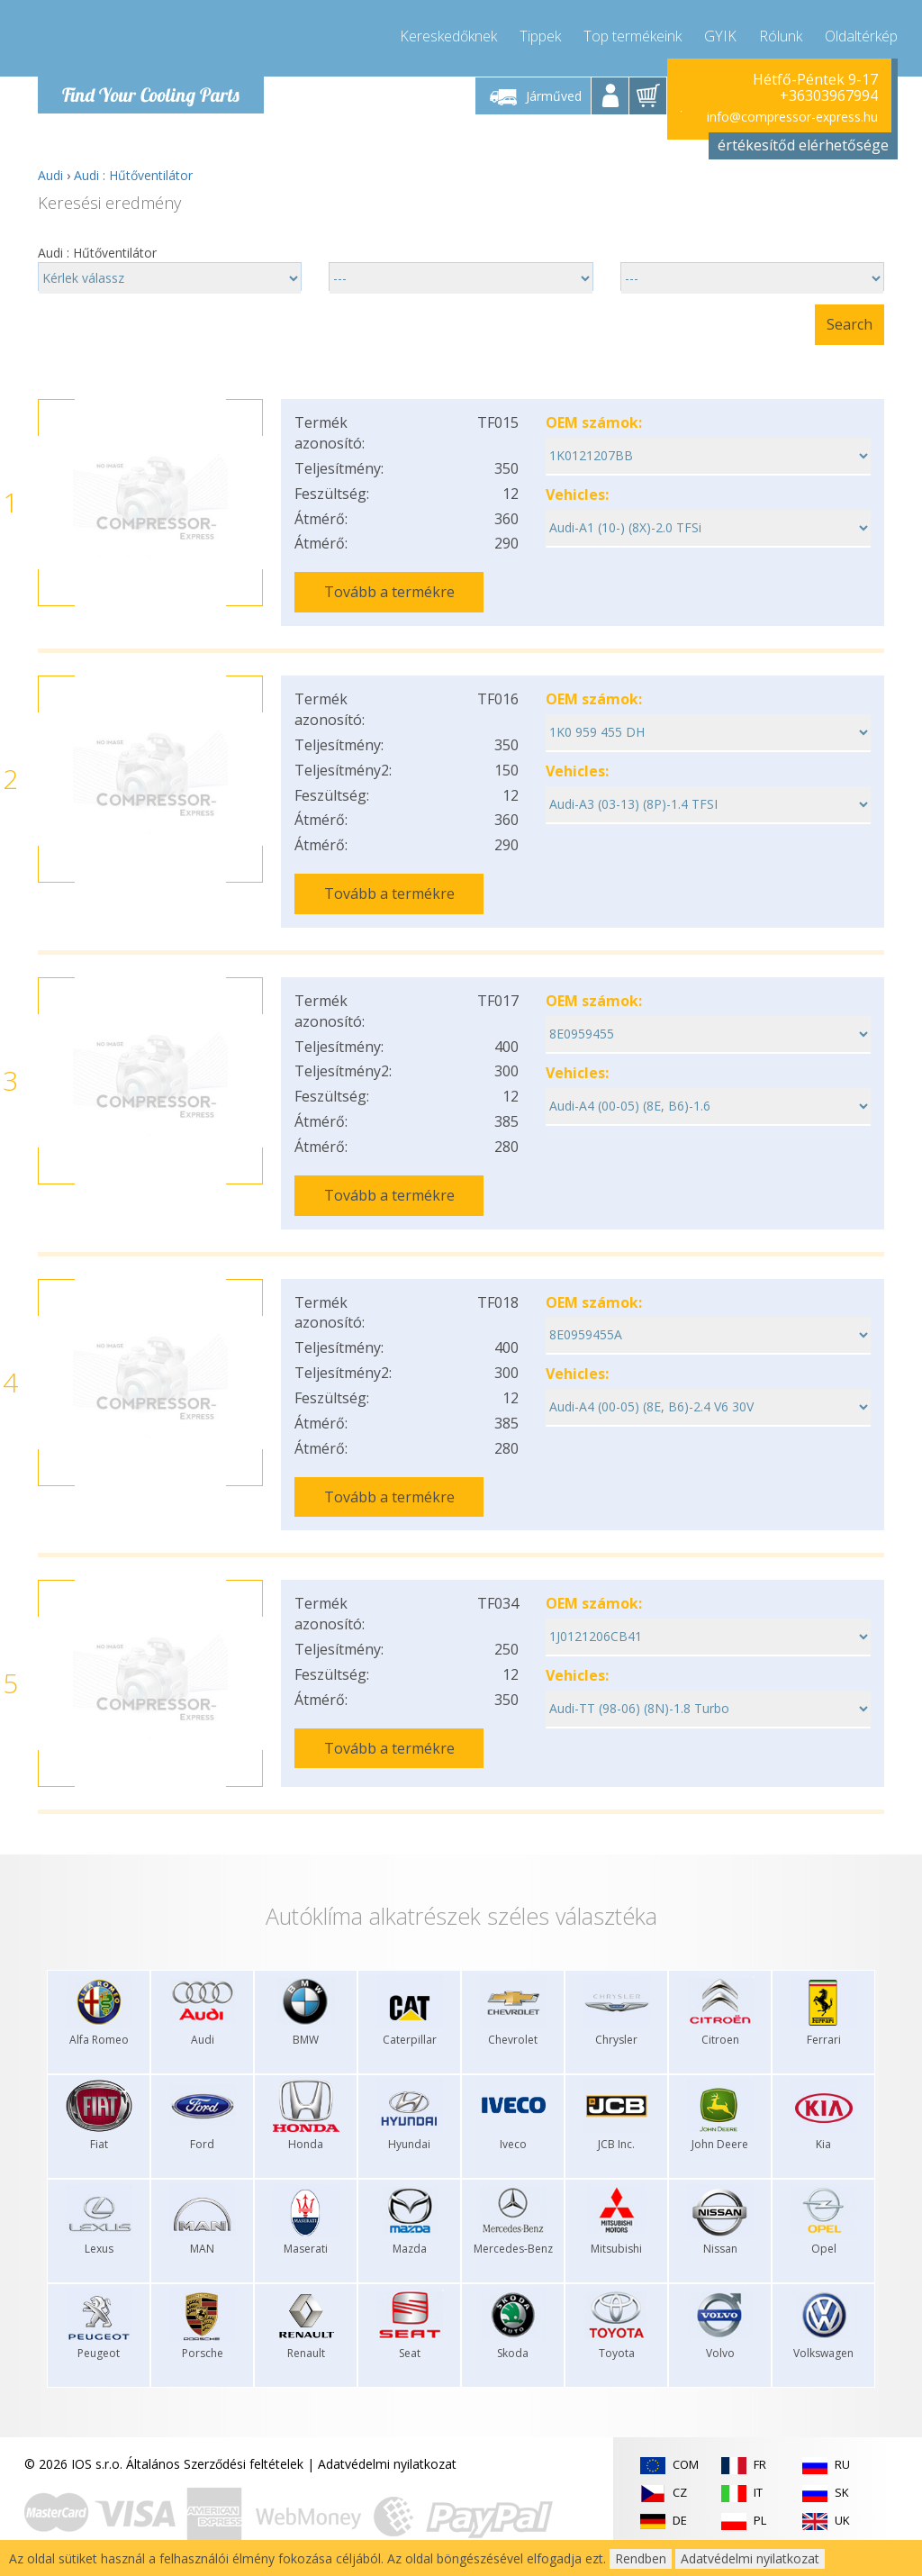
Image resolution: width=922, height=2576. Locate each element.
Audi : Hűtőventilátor (133, 175)
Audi (50, 175)
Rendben (640, 2558)
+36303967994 (829, 95)
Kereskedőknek (448, 36)
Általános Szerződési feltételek (214, 2463)
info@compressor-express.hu (792, 116)
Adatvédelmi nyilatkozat (387, 2463)
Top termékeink (632, 36)
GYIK (720, 36)
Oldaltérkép (861, 36)
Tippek (540, 36)
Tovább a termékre (389, 592)
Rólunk (780, 36)
